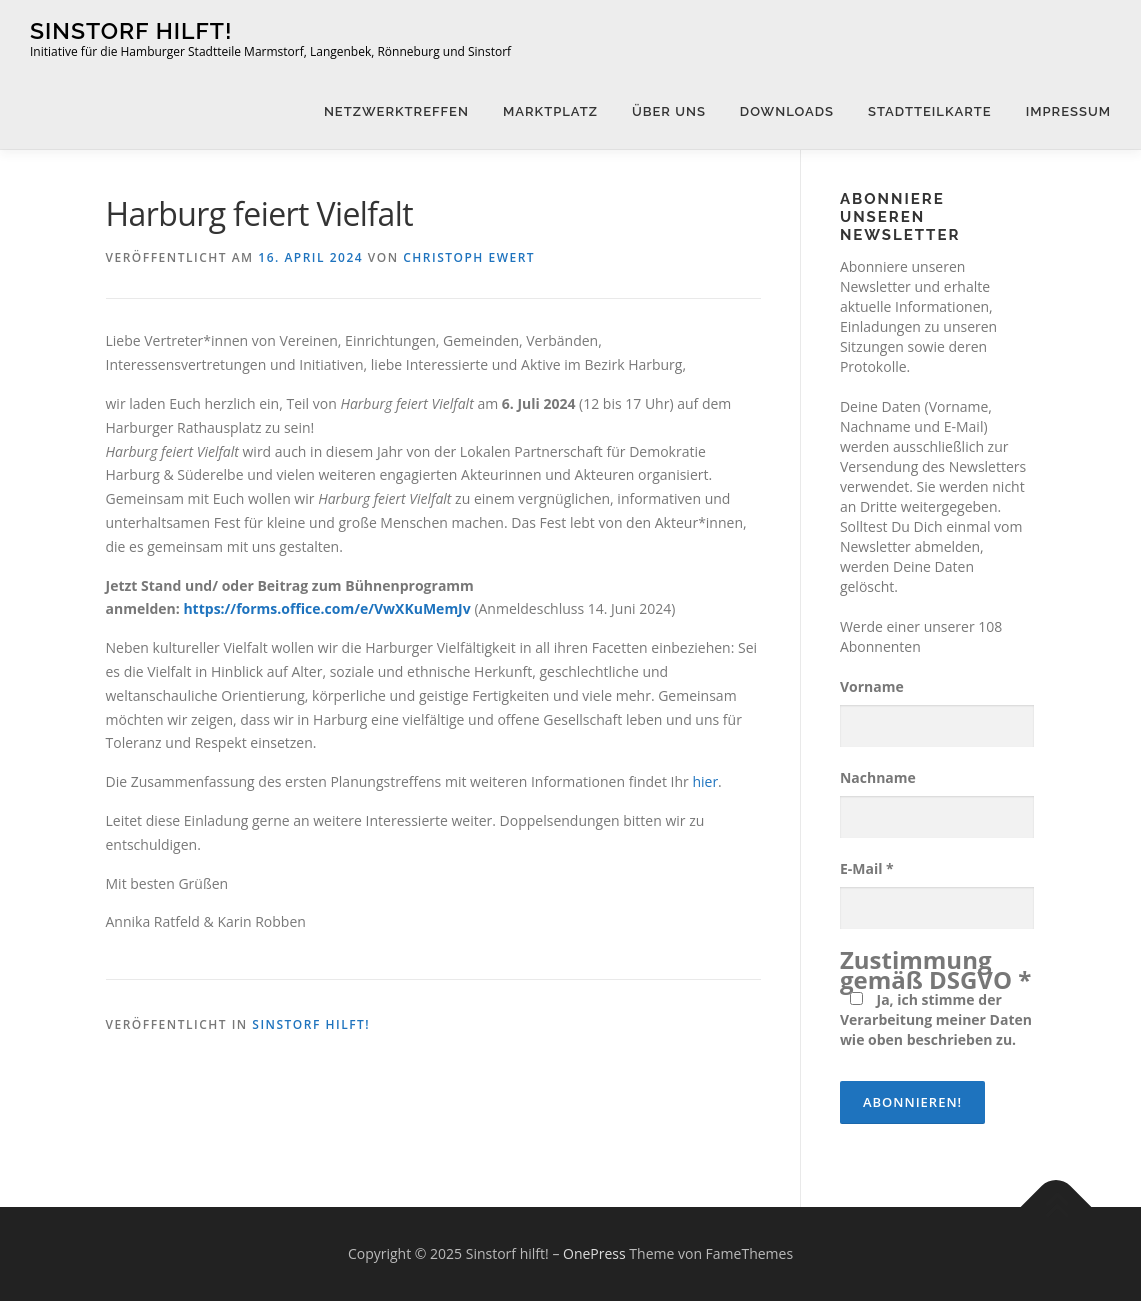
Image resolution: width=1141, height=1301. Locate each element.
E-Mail (867, 868)
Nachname (878, 777)
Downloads (787, 111)
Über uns (669, 111)
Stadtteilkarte (930, 111)
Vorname (872, 686)
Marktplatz (550, 111)
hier (705, 781)
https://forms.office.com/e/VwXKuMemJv (326, 608)
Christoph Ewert (469, 257)
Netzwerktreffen (396, 111)
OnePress (594, 1253)
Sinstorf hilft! (131, 30)
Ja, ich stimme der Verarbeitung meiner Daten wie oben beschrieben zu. (936, 1019)
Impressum (1068, 111)
